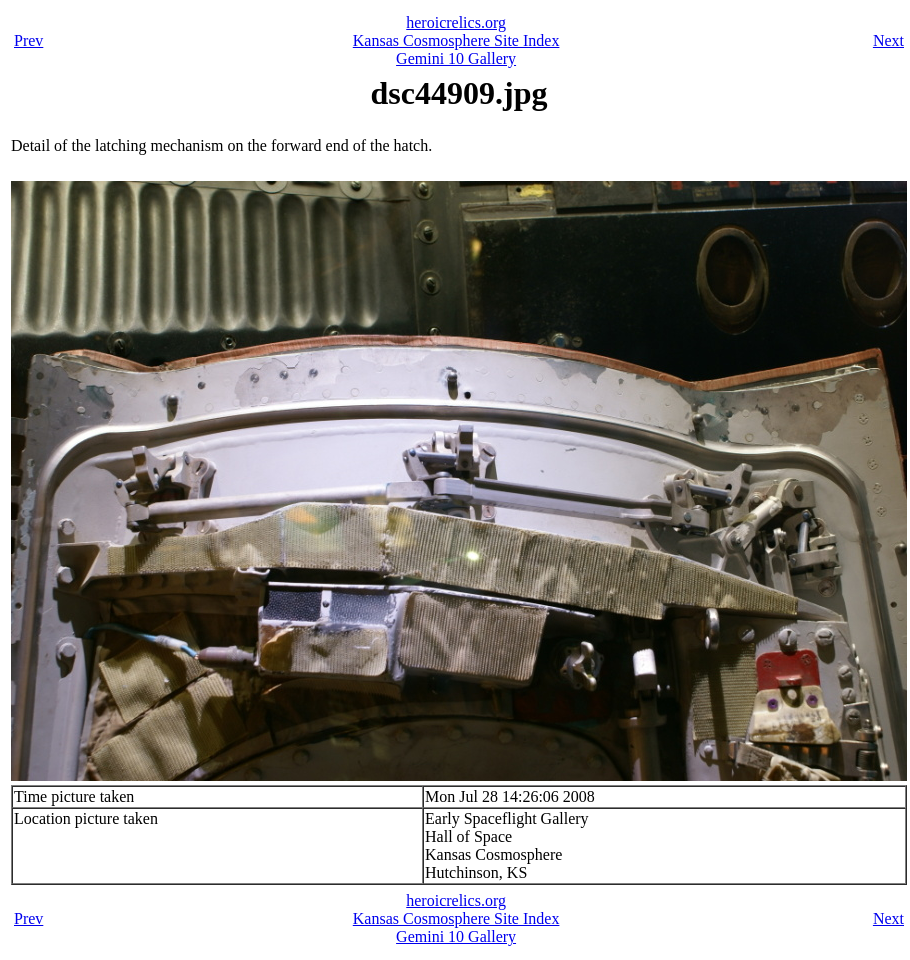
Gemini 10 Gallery (456, 58)
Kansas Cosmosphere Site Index (456, 40)
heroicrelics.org (456, 22)
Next (888, 40)
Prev (28, 40)
